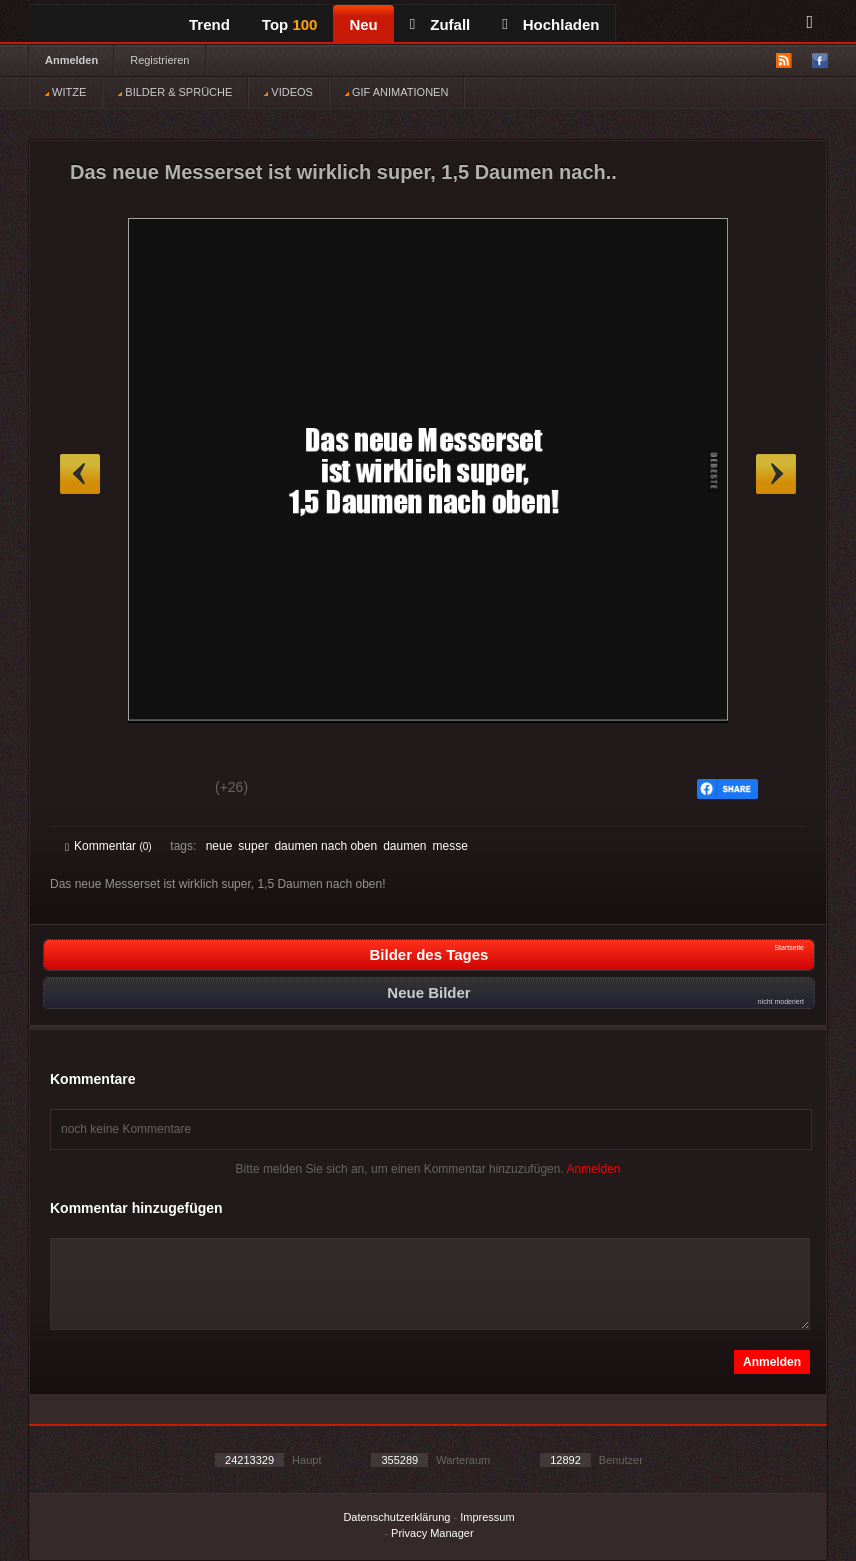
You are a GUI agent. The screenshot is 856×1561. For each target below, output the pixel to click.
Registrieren (159, 60)
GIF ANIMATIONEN (396, 92)
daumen (404, 846)
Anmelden (71, 60)
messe (450, 846)
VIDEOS (288, 92)
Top (290, 24)
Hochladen (550, 24)
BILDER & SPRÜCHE (175, 92)
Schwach (162, 790)
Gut (87, 790)
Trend (209, 24)
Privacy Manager (432, 1533)
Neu (363, 24)
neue (219, 846)
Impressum (487, 1517)
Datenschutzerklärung (396, 1517)
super (253, 846)
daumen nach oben (325, 846)
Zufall (440, 24)
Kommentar (108, 846)
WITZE (65, 92)
